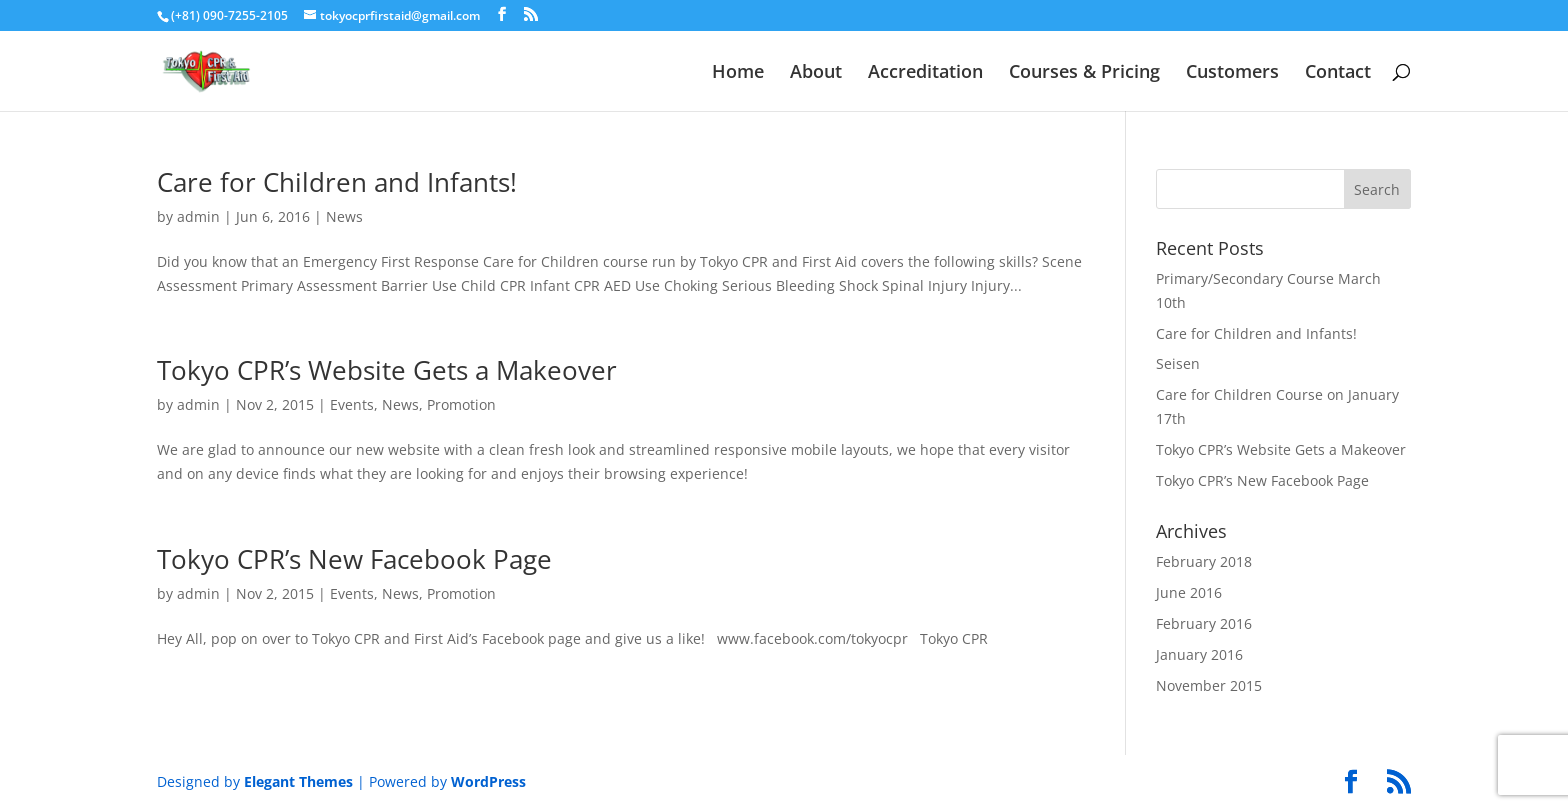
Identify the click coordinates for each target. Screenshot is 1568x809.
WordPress (488, 781)
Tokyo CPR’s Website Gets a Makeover (387, 370)
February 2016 (1204, 623)
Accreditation (925, 73)
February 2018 (1204, 561)
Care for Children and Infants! (337, 182)
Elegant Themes (298, 781)
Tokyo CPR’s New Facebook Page (354, 559)
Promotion (461, 404)
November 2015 (1209, 685)
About (816, 73)
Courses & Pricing (1084, 73)
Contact (1338, 73)
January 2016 (1199, 654)
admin (198, 216)
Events (352, 404)
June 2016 (1189, 592)
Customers (1232, 73)
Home (738, 73)
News (344, 216)
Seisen (1178, 363)
